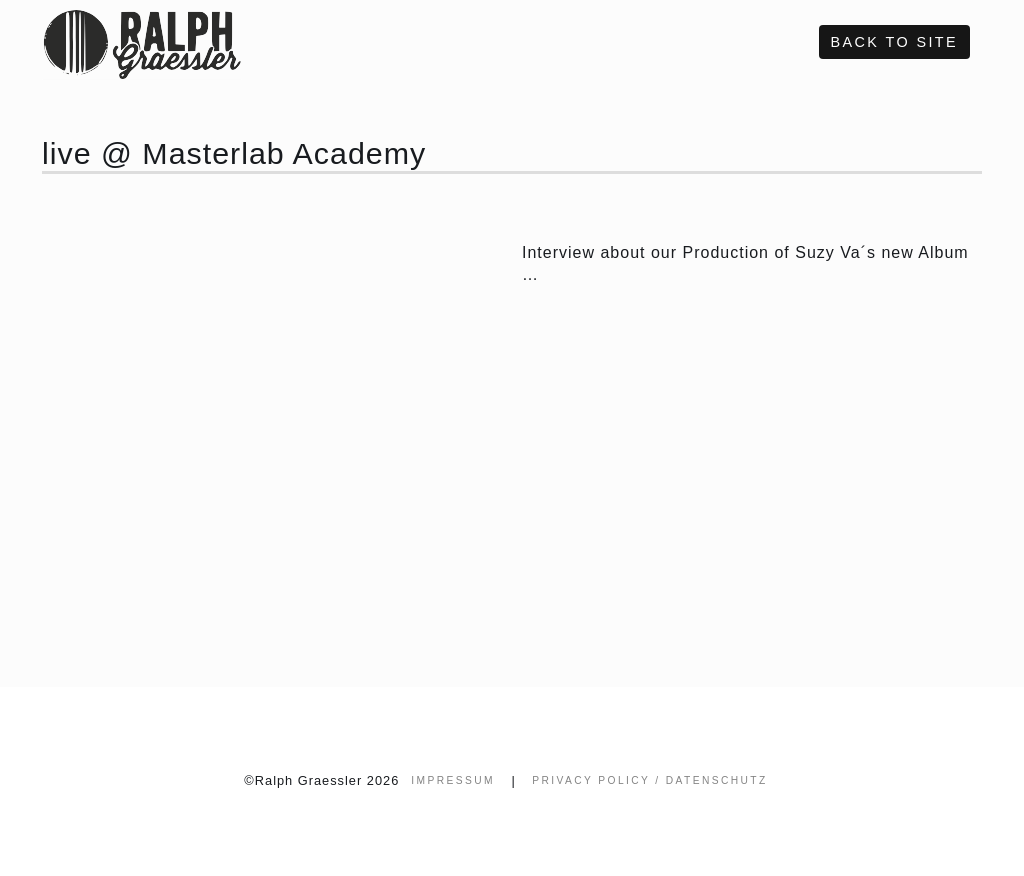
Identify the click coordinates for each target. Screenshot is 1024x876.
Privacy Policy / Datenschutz (649, 780)
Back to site (894, 42)
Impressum (453, 780)
